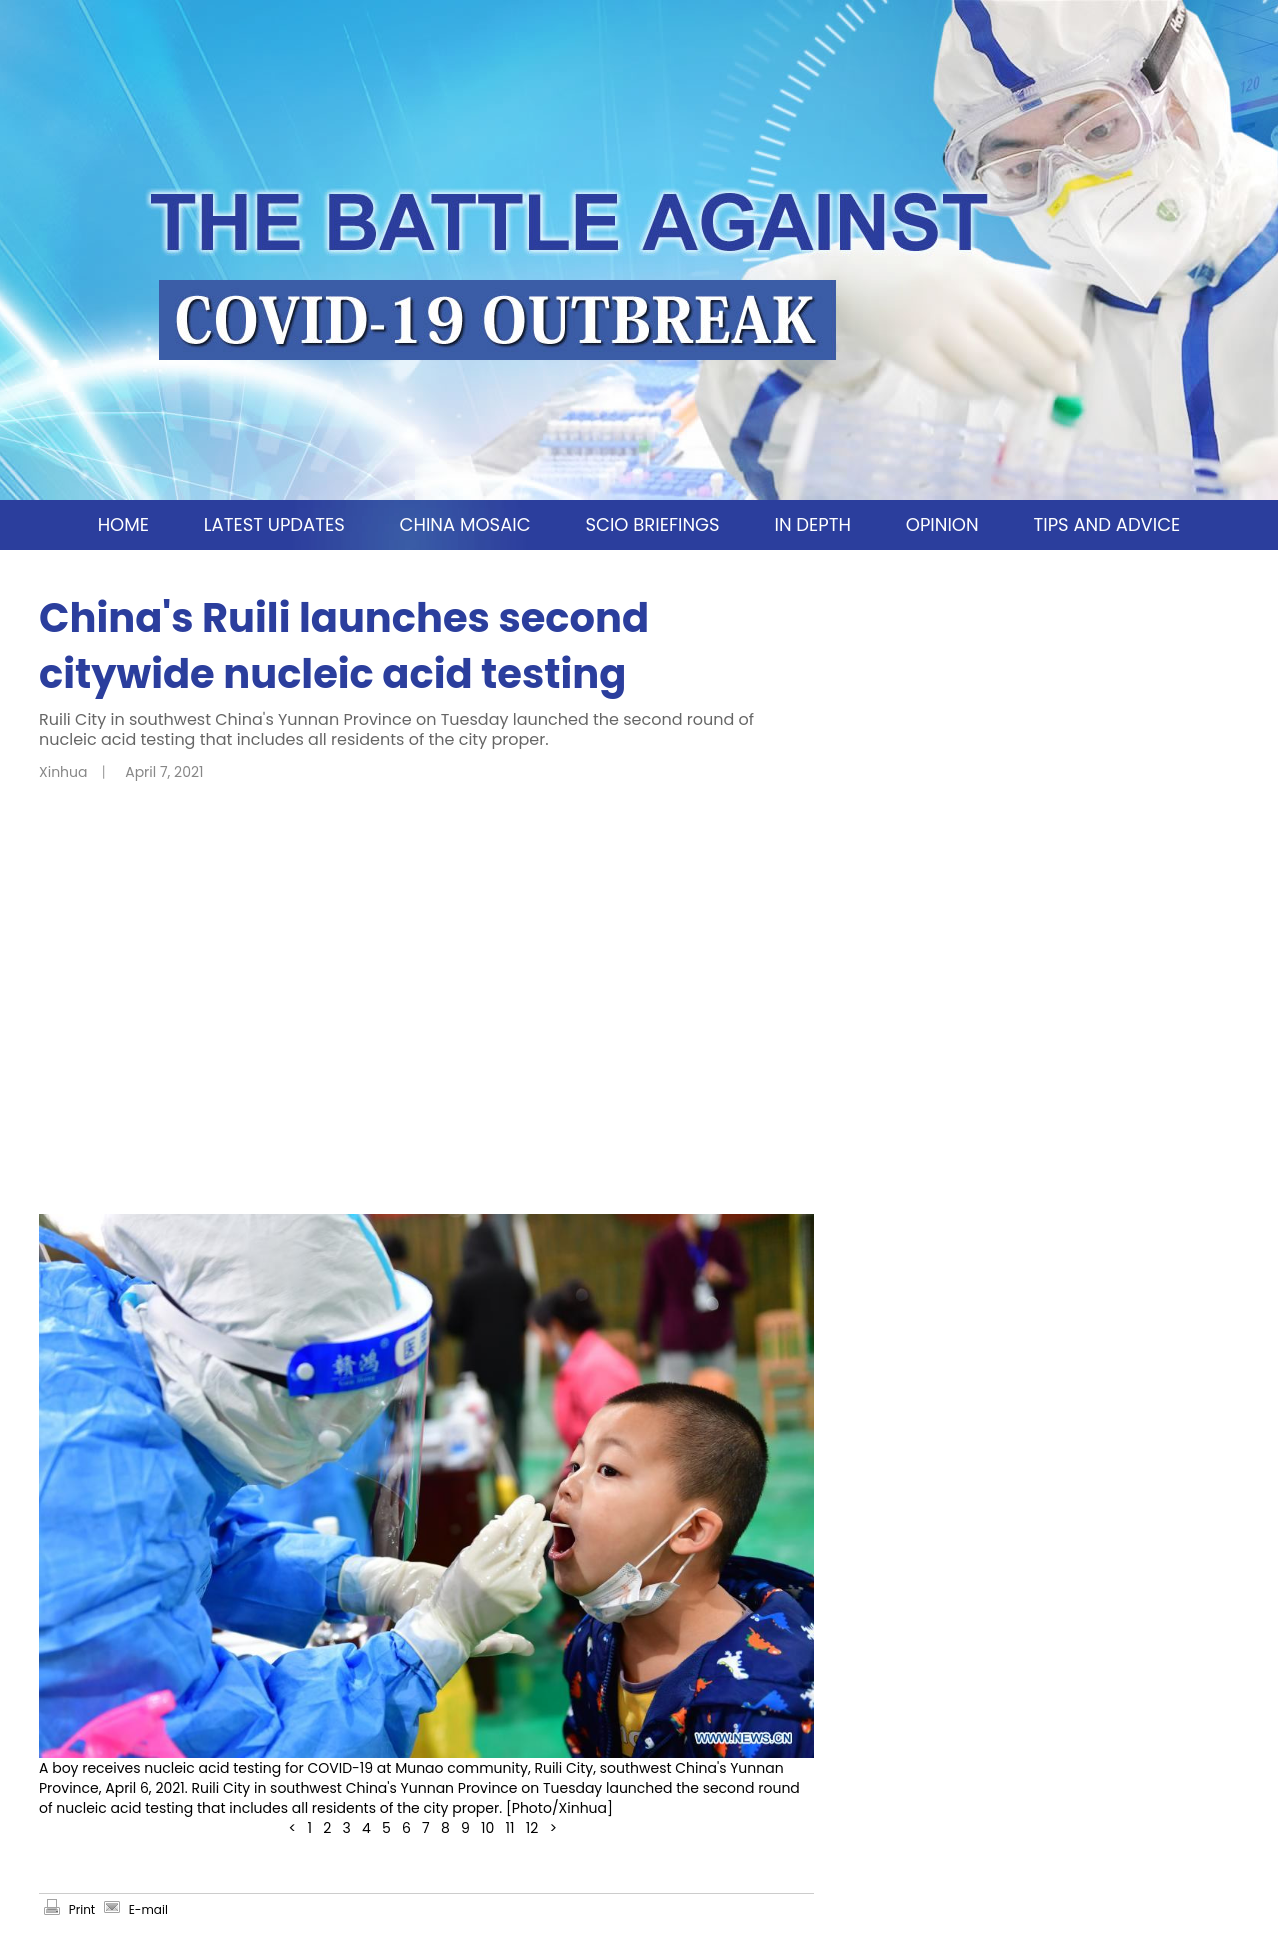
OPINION (942, 524)
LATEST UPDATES (274, 524)
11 (510, 1828)
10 (487, 1828)
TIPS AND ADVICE (1106, 524)
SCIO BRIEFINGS (652, 524)
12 (532, 1828)
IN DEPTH (812, 524)
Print (82, 1909)
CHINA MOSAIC (465, 524)
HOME (123, 524)
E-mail (148, 1909)
